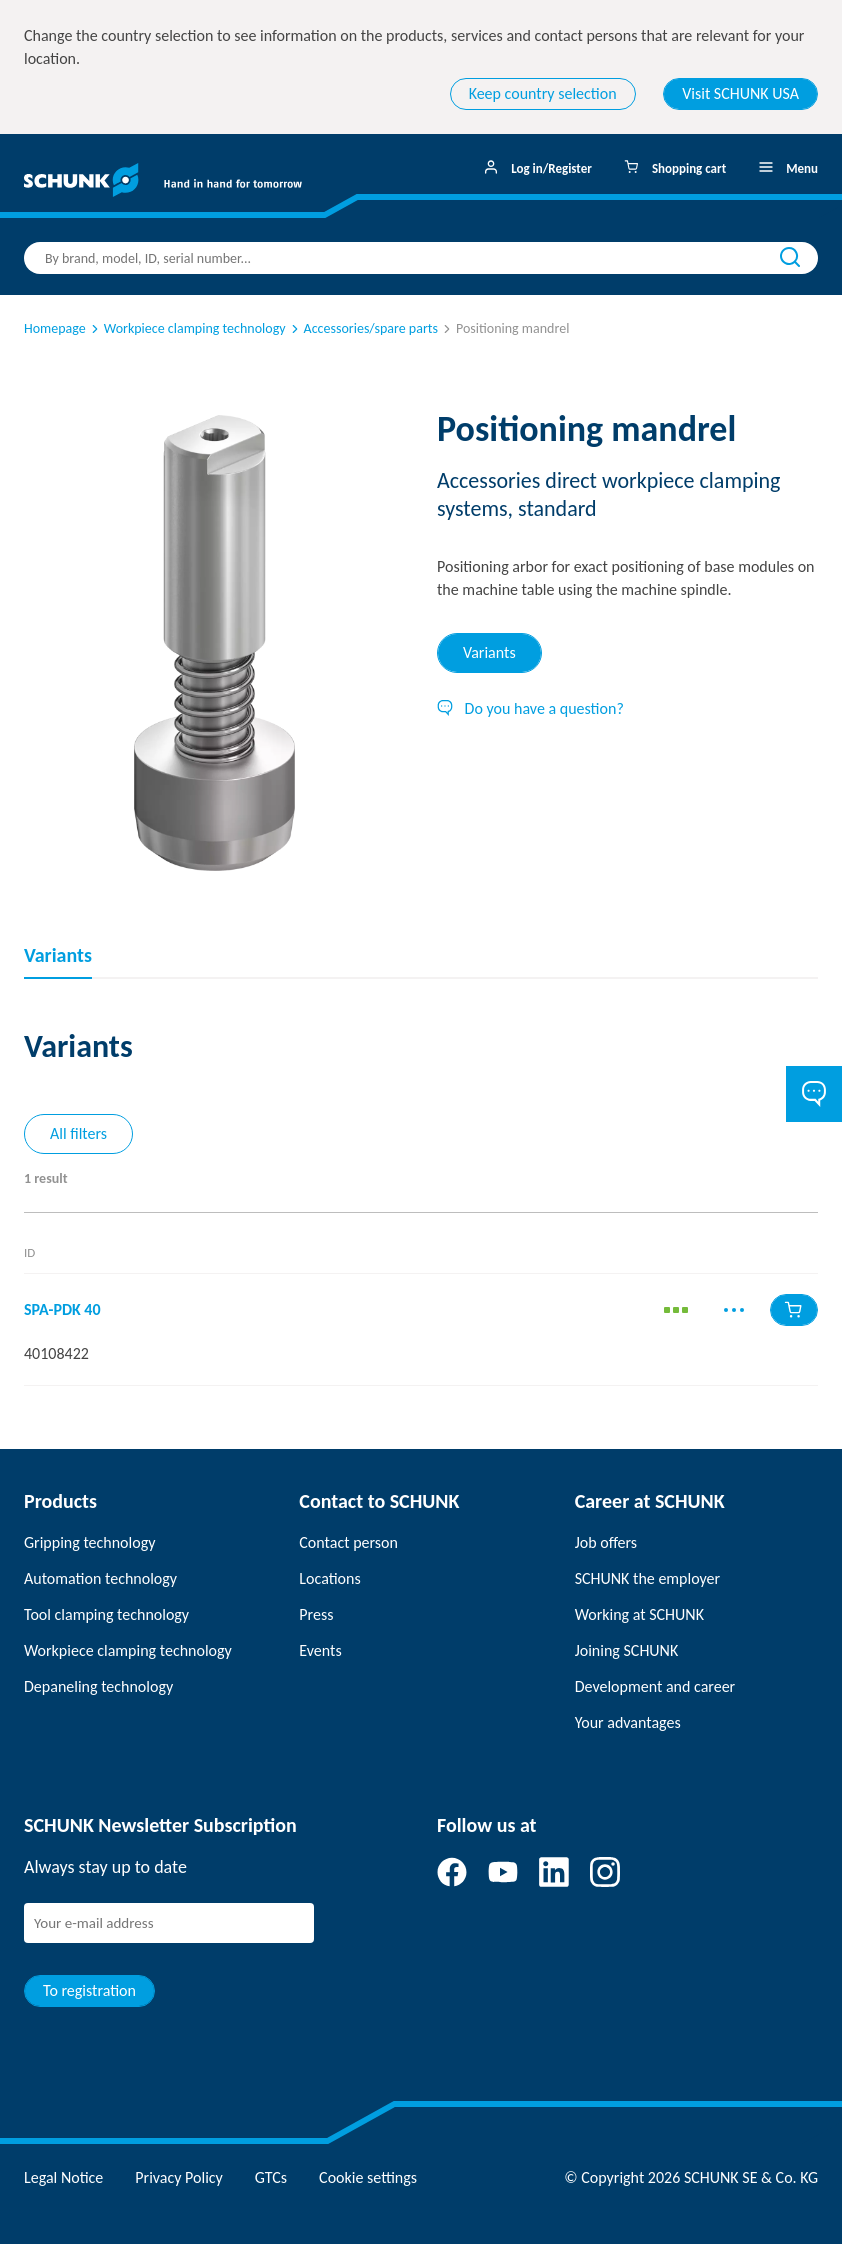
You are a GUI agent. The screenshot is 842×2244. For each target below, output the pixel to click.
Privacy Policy (179, 2177)
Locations (329, 1578)
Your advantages (628, 1722)
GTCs (271, 2177)
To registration (89, 1990)
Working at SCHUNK (639, 1614)
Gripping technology (89, 1542)
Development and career (655, 1686)
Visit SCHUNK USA (740, 93)
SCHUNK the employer (647, 1578)
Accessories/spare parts (363, 328)
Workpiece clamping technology (187, 328)
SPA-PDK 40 (62, 1309)
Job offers (606, 1542)
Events (320, 1650)
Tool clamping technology (106, 1614)
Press (316, 1614)
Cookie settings (368, 2177)
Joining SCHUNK (627, 1650)
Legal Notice (63, 2177)
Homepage (55, 328)
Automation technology (100, 1578)
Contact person (348, 1542)
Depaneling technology (98, 1686)
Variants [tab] (489, 652)
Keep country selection (543, 93)
